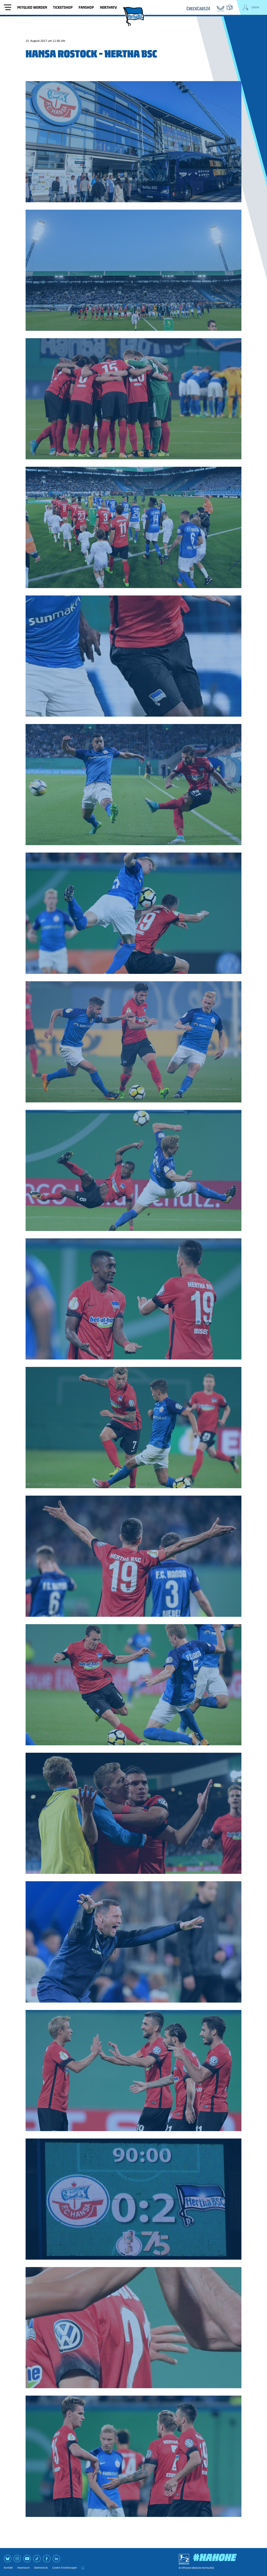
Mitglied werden (32, 7)
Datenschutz (41, 2567)
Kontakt (8, 2567)
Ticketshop (63, 7)
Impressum (23, 2567)
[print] (82, 2567)
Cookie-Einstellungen (64, 2567)
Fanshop (86, 7)
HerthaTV (108, 7)
